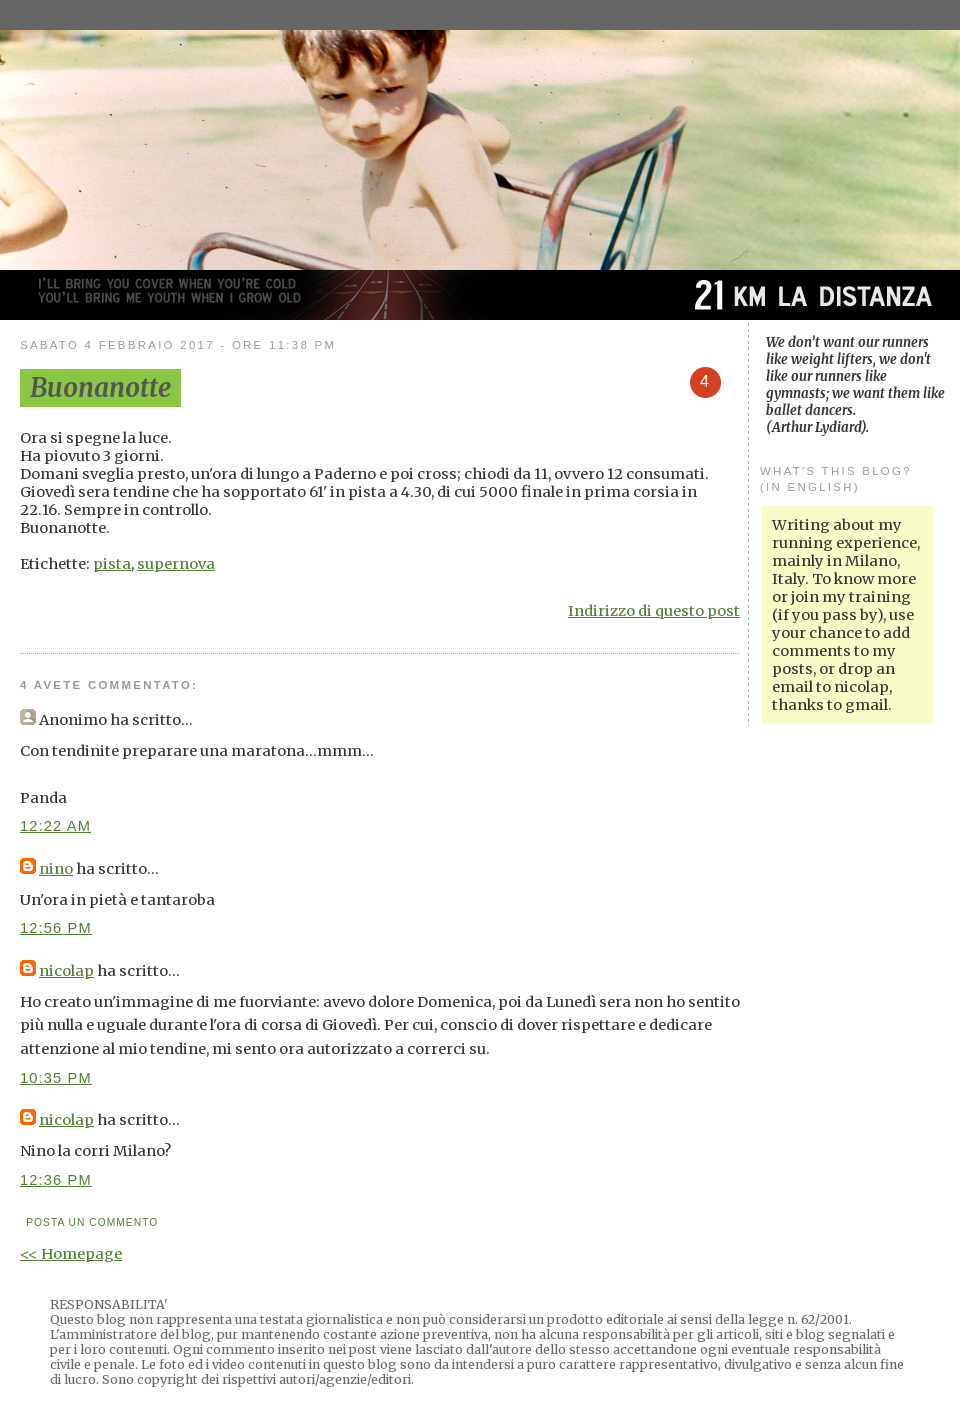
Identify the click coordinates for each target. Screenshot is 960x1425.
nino (56, 869)
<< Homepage (71, 1254)
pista (112, 564)
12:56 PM (56, 928)
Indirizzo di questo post (654, 611)
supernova (176, 564)
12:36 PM (56, 1180)
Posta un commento (92, 1222)
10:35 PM (56, 1078)
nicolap (66, 971)
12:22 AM (55, 826)
